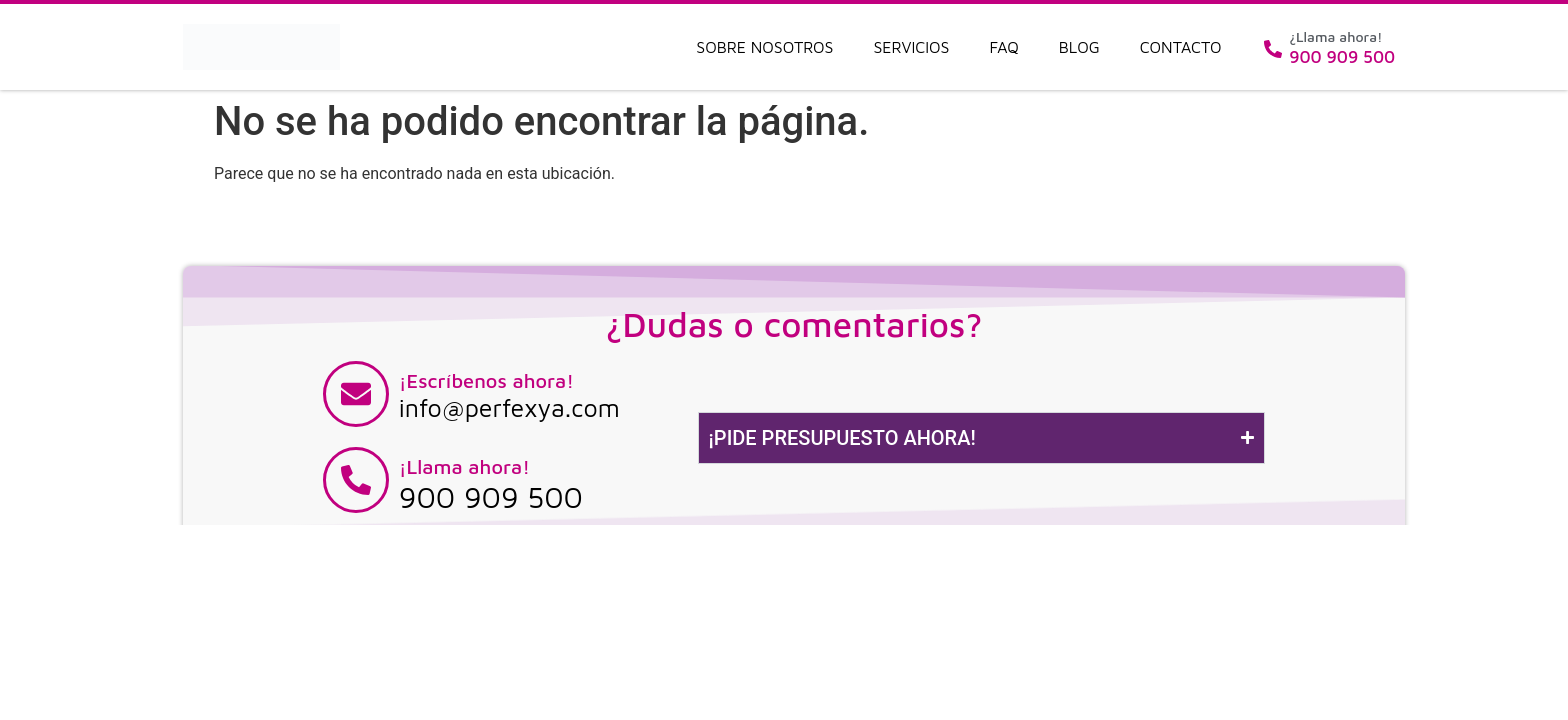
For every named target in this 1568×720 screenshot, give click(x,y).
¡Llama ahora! (464, 466)
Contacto (1181, 47)
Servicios (911, 47)
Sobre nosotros (764, 47)
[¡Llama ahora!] (356, 480)
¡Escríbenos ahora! (486, 380)
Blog (1079, 47)
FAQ (1004, 47)
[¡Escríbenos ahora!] (356, 394)
